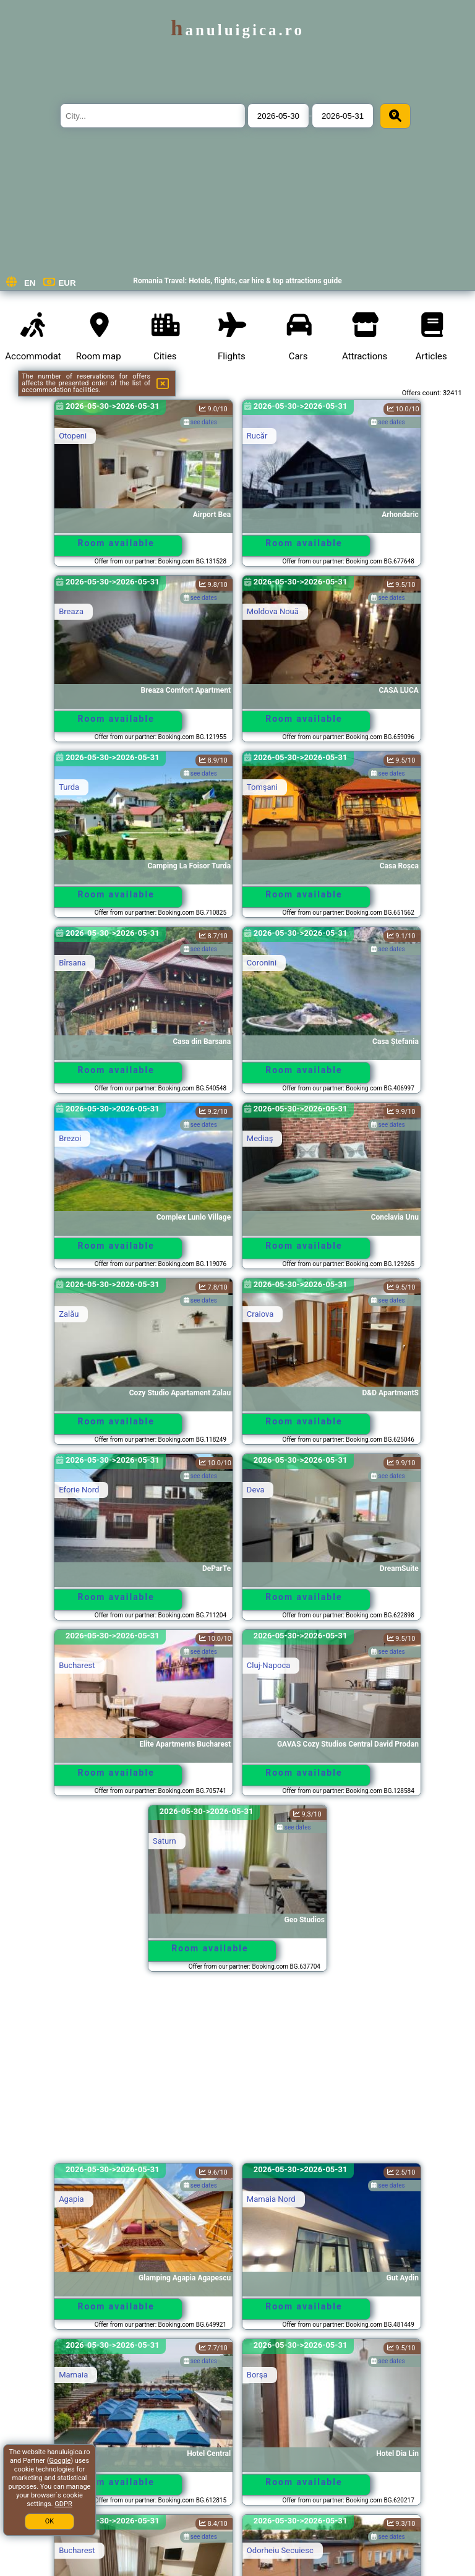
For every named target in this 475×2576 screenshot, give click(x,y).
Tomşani (262, 787)
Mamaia (73, 2374)
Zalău (69, 1314)
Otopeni (73, 435)
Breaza (71, 611)
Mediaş (260, 1138)
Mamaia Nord (271, 2199)
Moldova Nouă (273, 611)
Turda (69, 787)
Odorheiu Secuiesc (280, 2550)
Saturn (164, 1841)
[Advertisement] (237, 2073)
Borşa (257, 2374)
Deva (256, 1489)
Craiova (260, 1314)
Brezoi (70, 1138)
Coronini (261, 962)
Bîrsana (72, 962)
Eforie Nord (79, 1489)
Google (60, 2461)
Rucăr (257, 435)
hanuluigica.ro (237, 30)
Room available (115, 543)
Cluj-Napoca (268, 1665)
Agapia (71, 2199)
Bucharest (77, 1665)
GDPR (63, 2504)
